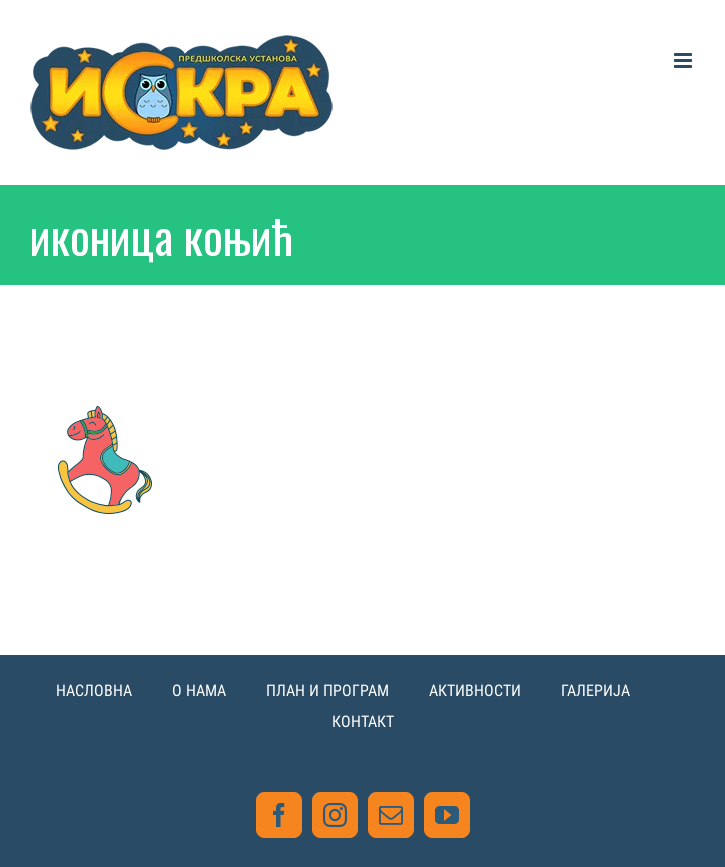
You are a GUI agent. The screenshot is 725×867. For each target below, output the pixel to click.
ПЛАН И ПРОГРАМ (327, 690)
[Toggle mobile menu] (684, 60)
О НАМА (199, 690)
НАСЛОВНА (94, 690)
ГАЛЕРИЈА (595, 690)
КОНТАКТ (363, 721)
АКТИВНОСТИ (475, 690)
